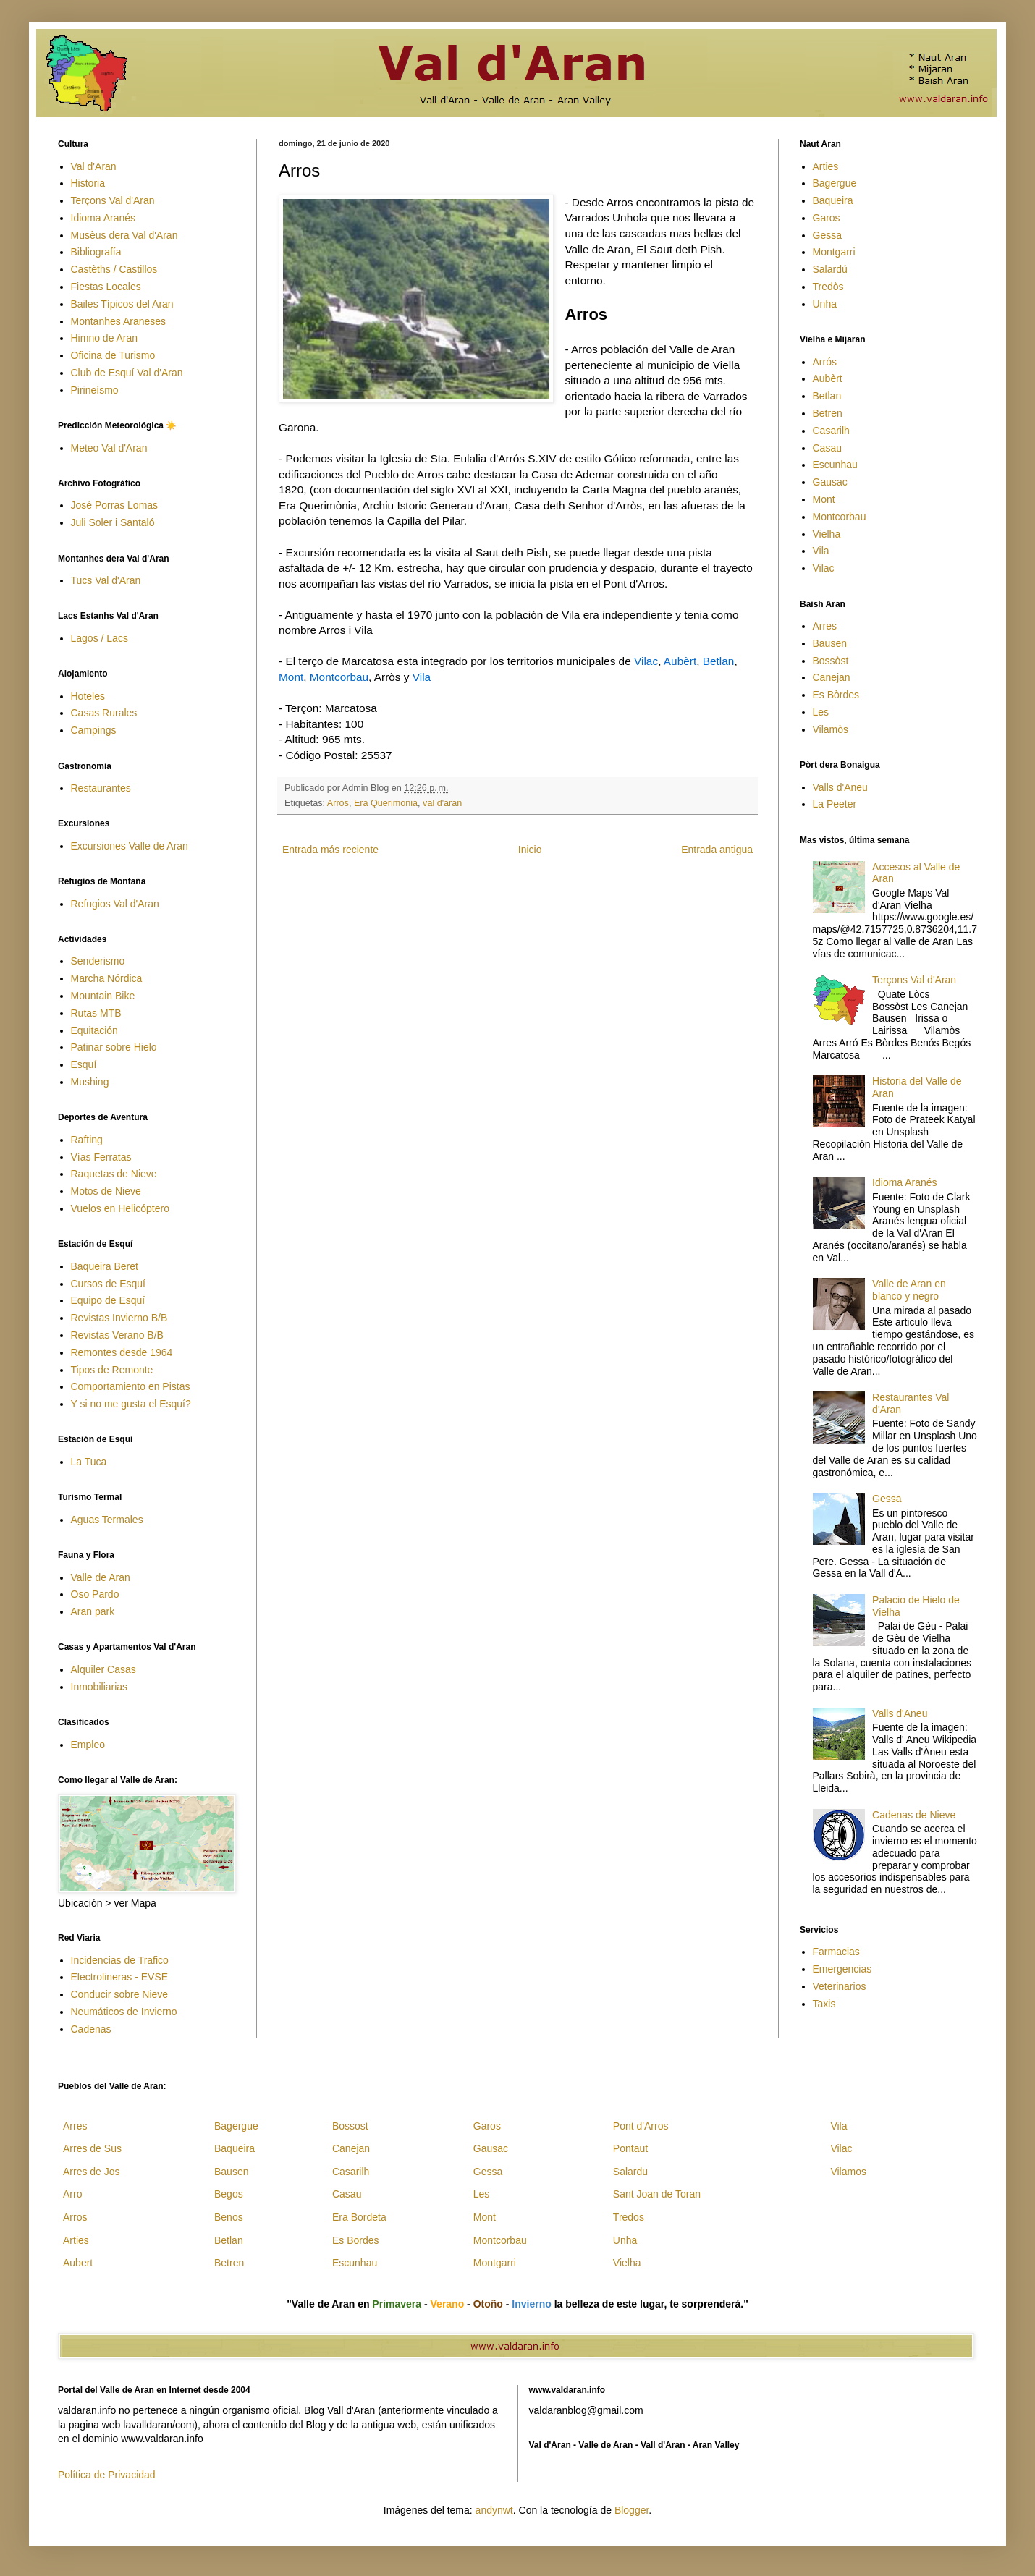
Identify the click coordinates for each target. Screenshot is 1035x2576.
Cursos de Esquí (108, 1283)
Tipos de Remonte (112, 1370)
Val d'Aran (94, 166)
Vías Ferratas (101, 1157)
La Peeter (835, 804)
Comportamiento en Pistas (130, 1386)
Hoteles (88, 696)
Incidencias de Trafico (120, 1960)
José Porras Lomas (115, 505)
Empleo (88, 1744)
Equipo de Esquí (108, 1300)
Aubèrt (680, 661)
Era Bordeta (359, 2217)
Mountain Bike (103, 995)
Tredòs (828, 286)
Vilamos (848, 2171)
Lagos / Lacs (99, 638)
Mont (291, 677)
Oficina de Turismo (113, 355)
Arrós (825, 362)
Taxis (824, 2003)
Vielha (827, 534)
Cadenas (91, 2029)
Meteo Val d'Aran (109, 448)
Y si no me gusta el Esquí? (131, 1404)
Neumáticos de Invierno (124, 2011)
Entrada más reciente (330, 849)
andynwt (494, 2510)
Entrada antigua (717, 849)
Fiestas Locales (106, 286)
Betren (827, 413)
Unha (825, 304)
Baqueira (833, 200)
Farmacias (836, 1951)
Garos (826, 218)
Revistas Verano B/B (117, 1335)
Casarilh (831, 430)
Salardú (830, 269)
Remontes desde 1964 (122, 1352)
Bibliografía (96, 252)
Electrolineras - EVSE (120, 1977)
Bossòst (831, 660)
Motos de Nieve (106, 1191)
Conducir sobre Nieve (120, 1994)
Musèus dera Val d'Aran (124, 235)
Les (821, 712)
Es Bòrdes (836, 694)
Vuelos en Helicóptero (120, 1208)
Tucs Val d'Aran (106, 580)
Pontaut (630, 2148)
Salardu (630, 2171)
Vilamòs (831, 729)
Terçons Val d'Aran (113, 200)
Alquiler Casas (103, 1669)
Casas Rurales (104, 713)
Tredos (628, 2217)
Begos (228, 2194)
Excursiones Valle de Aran (129, 846)
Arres (825, 626)
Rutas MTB (96, 1013)
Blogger (631, 2510)
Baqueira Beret (104, 1266)
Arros (75, 2217)
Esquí (84, 1064)
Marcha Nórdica (107, 978)
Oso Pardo (95, 1594)
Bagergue (835, 183)
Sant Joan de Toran (657, 2194)
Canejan (831, 677)
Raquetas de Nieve (114, 1173)
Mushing (90, 1082)
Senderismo (98, 961)
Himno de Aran (104, 338)
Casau (827, 448)
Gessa (827, 235)
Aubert (78, 2262)
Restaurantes (101, 788)
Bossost (350, 2126)
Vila (422, 677)
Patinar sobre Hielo (114, 1047)
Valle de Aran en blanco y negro (909, 1290)
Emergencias (842, 1969)
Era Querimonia (386, 803)
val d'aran (442, 803)
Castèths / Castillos (114, 269)
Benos (228, 2217)
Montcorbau (339, 677)
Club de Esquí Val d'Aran (127, 372)
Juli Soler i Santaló (113, 522)
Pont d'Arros (641, 2126)
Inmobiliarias (99, 1686)
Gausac (830, 482)
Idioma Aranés (103, 218)
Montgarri (834, 252)
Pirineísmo (95, 390)
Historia (88, 183)
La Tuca (89, 1461)
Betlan (719, 661)
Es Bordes (355, 2240)
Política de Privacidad (107, 2474)
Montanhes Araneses (118, 321)
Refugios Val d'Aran (115, 904)
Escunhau (835, 464)
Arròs (338, 803)
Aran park (93, 1611)
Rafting (87, 1139)
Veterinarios (839, 1986)
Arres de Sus (92, 2148)
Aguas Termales (107, 1519)
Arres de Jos (91, 2171)
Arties (826, 166)
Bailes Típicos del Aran (122, 304)
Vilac (646, 661)
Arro (72, 2194)
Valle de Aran (100, 1577)
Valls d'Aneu (840, 787)
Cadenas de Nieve (913, 1815)
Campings (94, 730)
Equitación (94, 1030)
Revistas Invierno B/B (119, 1317)
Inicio (530, 849)
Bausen (830, 643)
